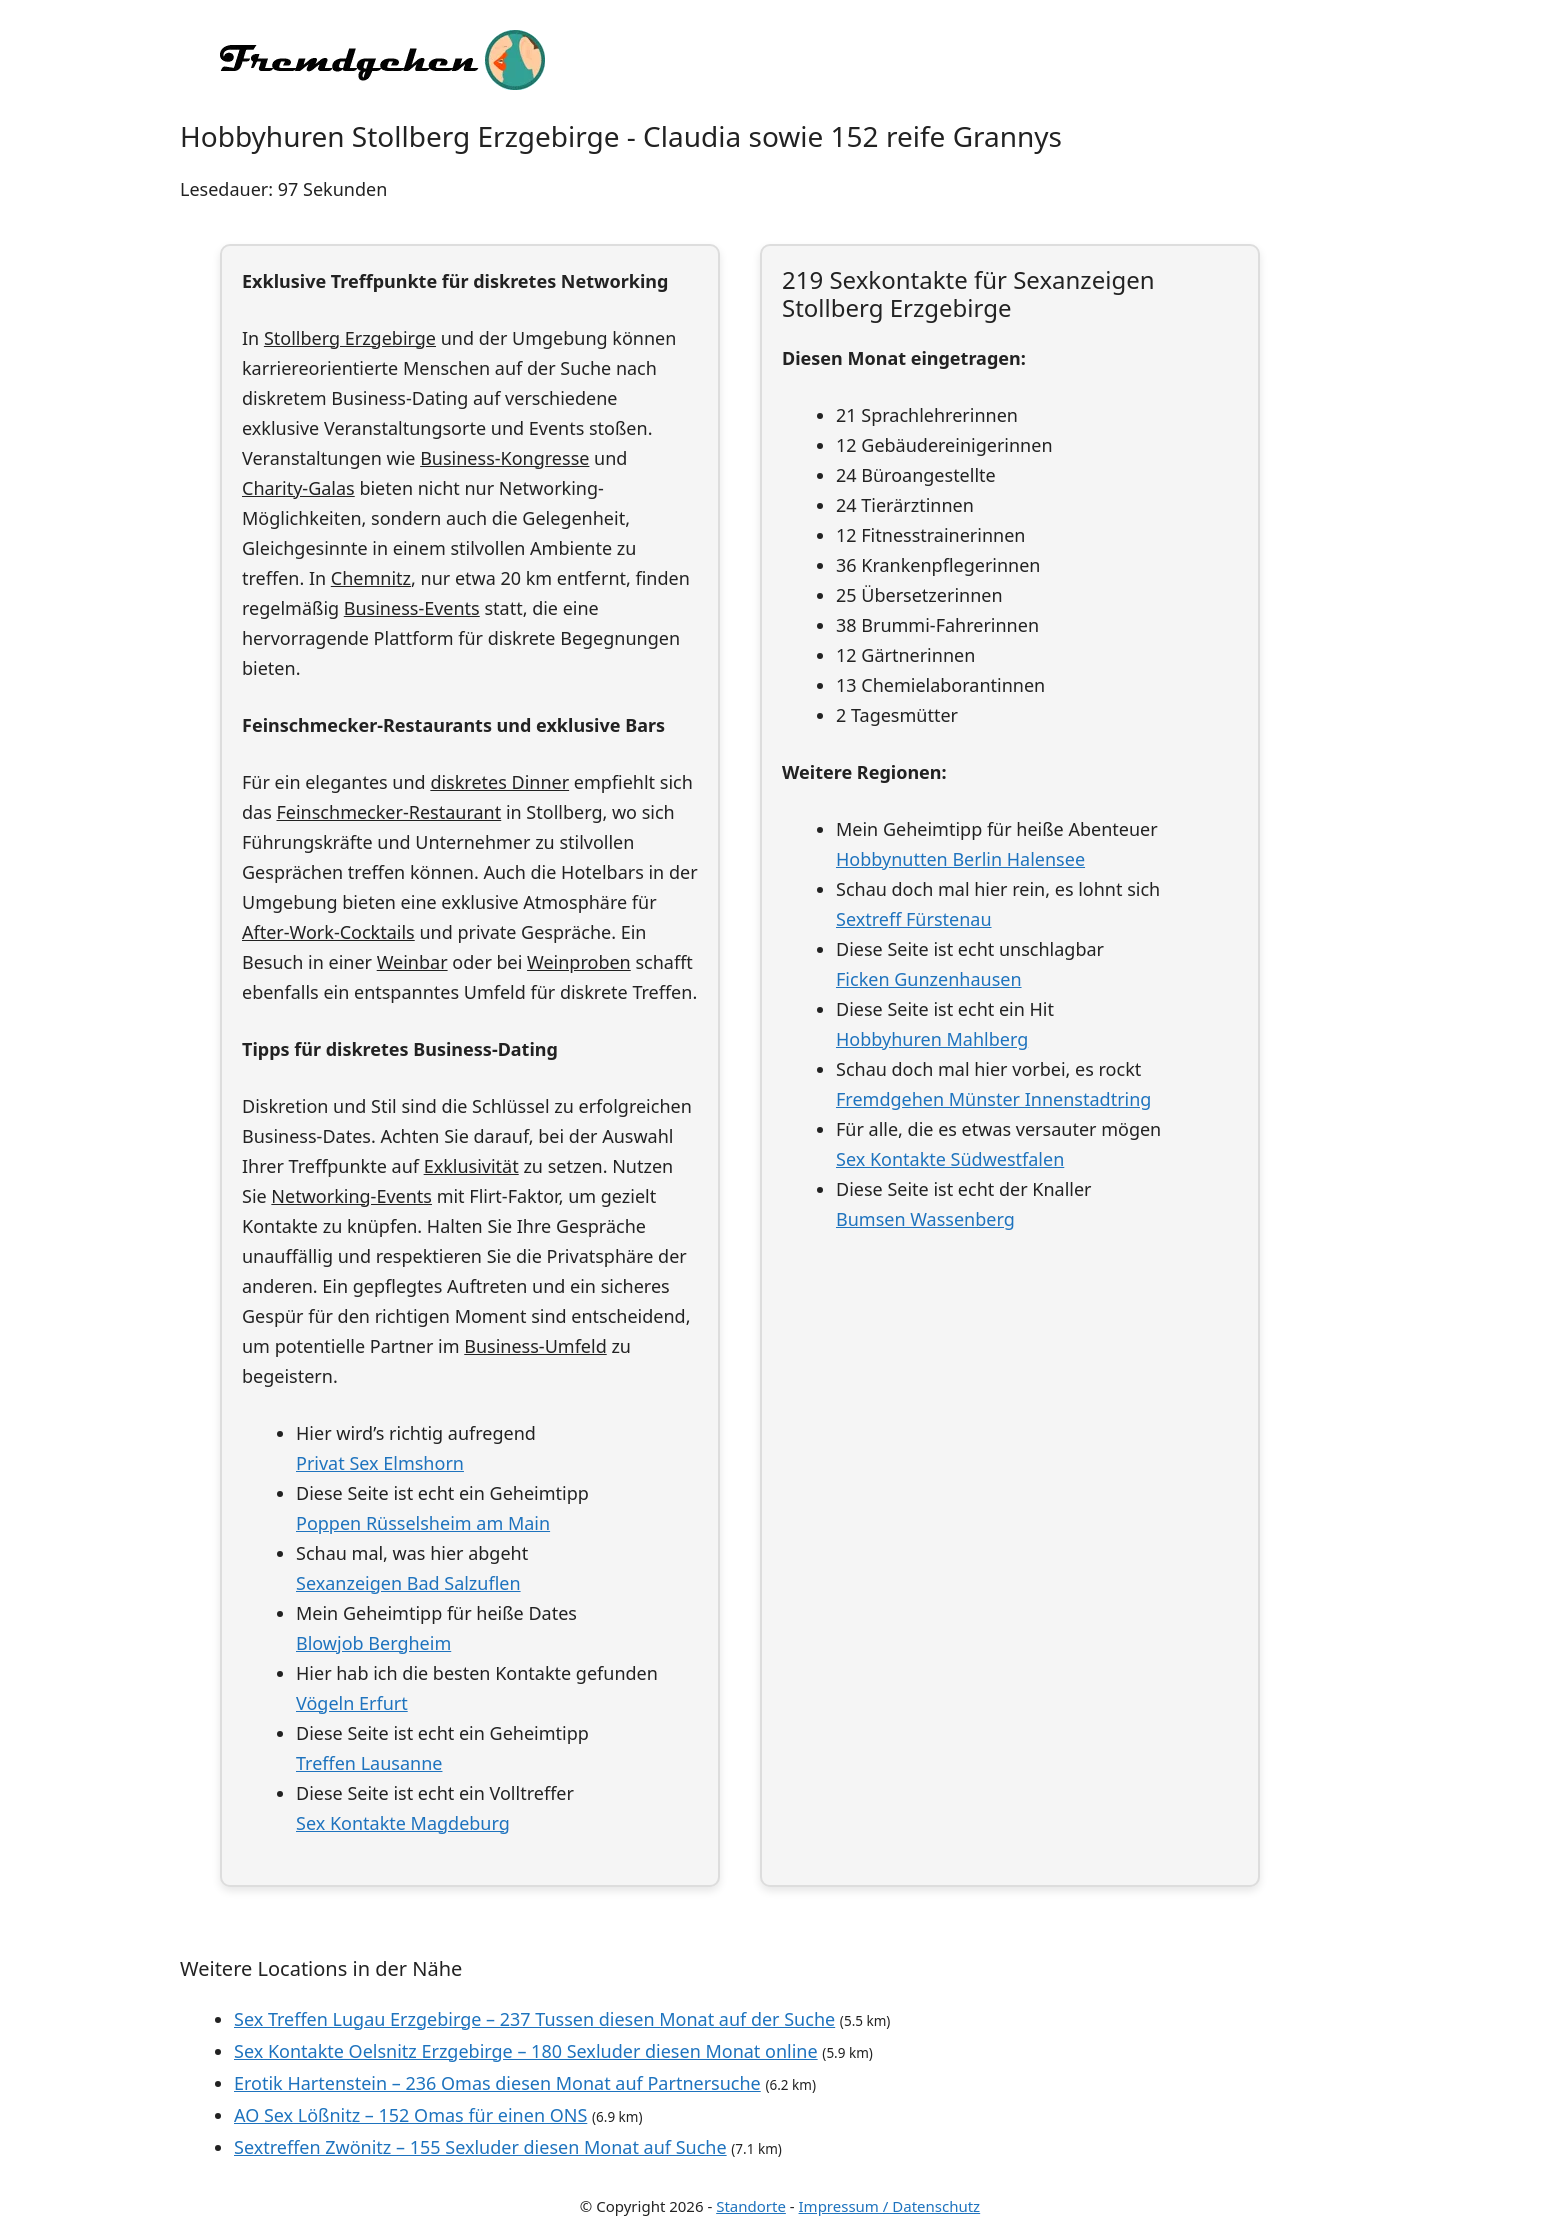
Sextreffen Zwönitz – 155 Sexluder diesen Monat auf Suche (480, 2147)
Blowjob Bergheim (373, 1643)
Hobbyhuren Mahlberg (932, 1039)
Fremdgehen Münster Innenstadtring (993, 1099)
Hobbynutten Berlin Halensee (960, 859)
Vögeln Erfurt (352, 1703)
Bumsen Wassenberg (925, 1219)
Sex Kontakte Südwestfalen (950, 1159)
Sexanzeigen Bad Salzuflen (408, 1583)
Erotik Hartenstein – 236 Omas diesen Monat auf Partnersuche (497, 2083)
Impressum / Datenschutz (890, 2206)
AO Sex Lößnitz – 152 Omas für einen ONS (410, 2115)
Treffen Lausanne (369, 1763)
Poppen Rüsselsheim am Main (423, 1523)
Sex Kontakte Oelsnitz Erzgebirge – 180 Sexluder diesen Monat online (526, 2051)
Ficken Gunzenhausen (929, 979)
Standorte (751, 2206)
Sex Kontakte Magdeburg (403, 1823)
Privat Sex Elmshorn (380, 1463)
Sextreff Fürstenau (914, 919)
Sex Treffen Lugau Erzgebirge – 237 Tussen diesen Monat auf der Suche (534, 2019)
